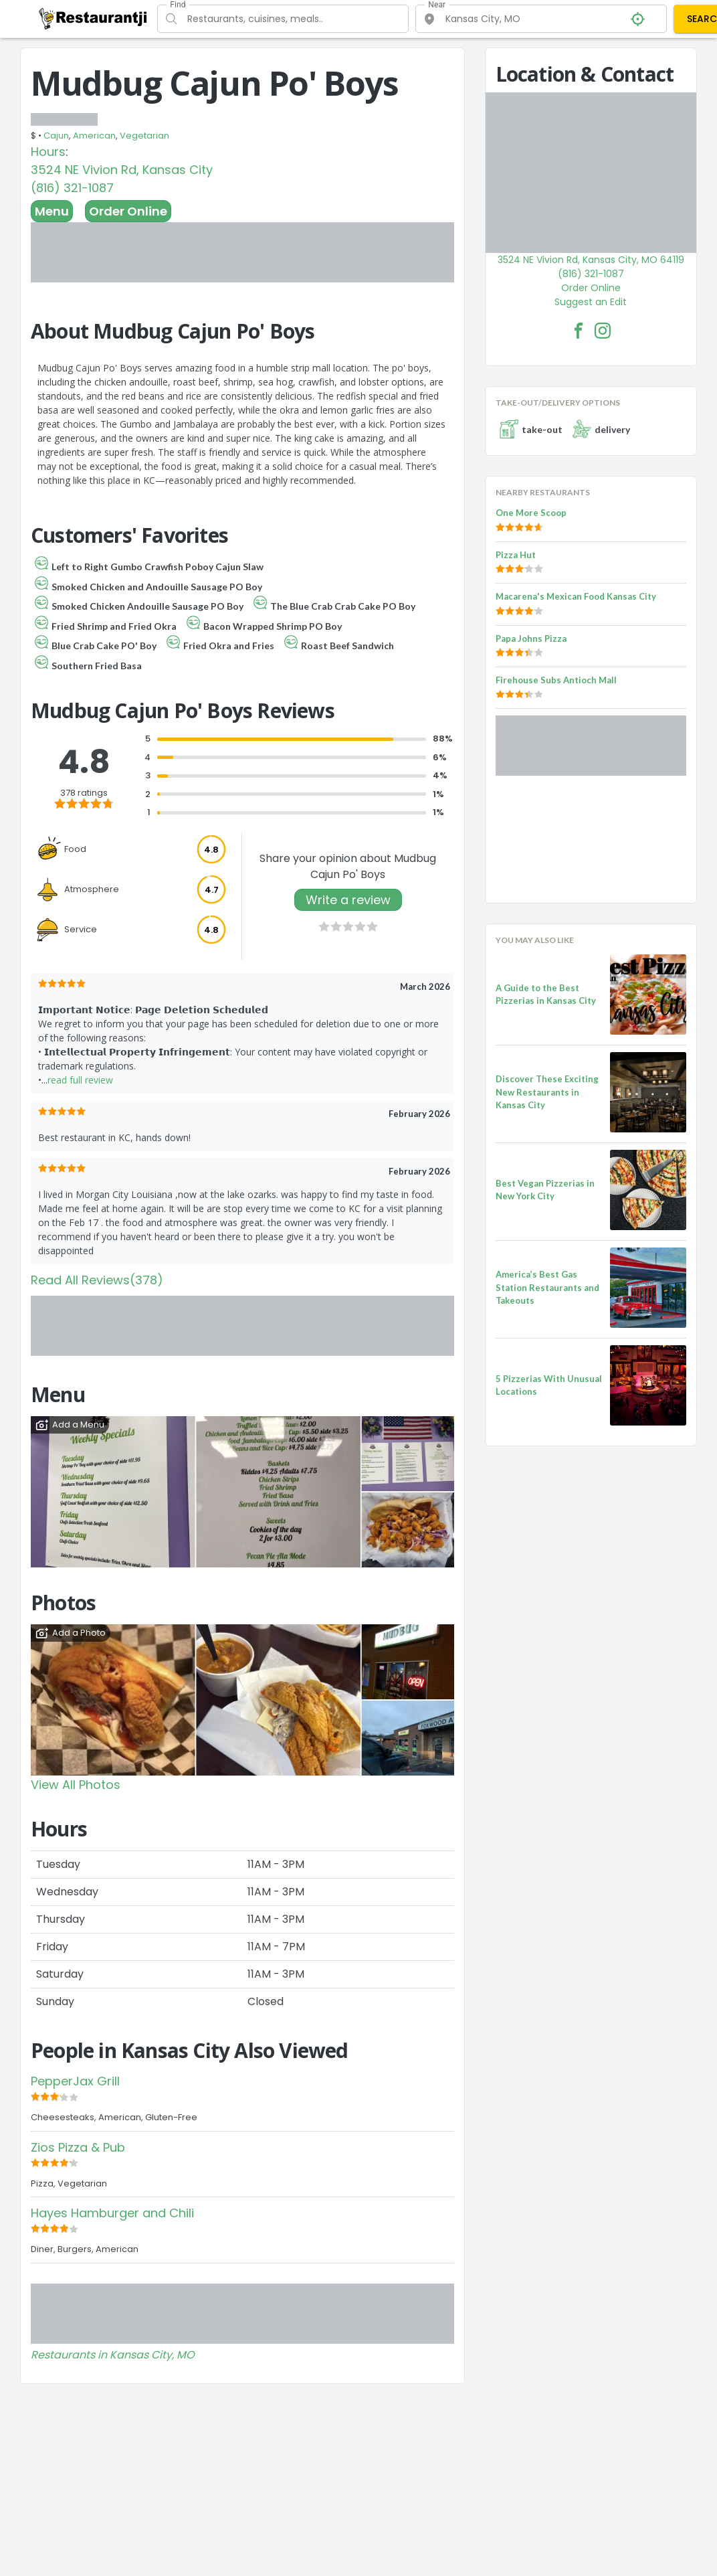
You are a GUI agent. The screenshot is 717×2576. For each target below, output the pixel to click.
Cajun (56, 135)
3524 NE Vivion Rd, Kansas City (122, 169)
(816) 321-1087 (72, 187)
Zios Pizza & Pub (78, 2147)
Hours (48, 151)
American (94, 135)
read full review (80, 1080)
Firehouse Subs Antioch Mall (556, 680)
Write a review (348, 899)
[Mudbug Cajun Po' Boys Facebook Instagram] (603, 331)
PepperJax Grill (75, 2081)
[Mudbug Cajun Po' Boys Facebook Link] (579, 331)
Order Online (128, 211)
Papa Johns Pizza (531, 638)
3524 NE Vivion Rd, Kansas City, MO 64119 (591, 259)
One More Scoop (531, 512)
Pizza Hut (516, 554)
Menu (52, 211)
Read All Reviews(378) (97, 1280)
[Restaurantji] (93, 18)
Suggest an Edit (590, 302)
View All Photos (75, 1784)
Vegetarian (144, 135)
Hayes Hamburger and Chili (112, 2213)
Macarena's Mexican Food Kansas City (576, 596)
